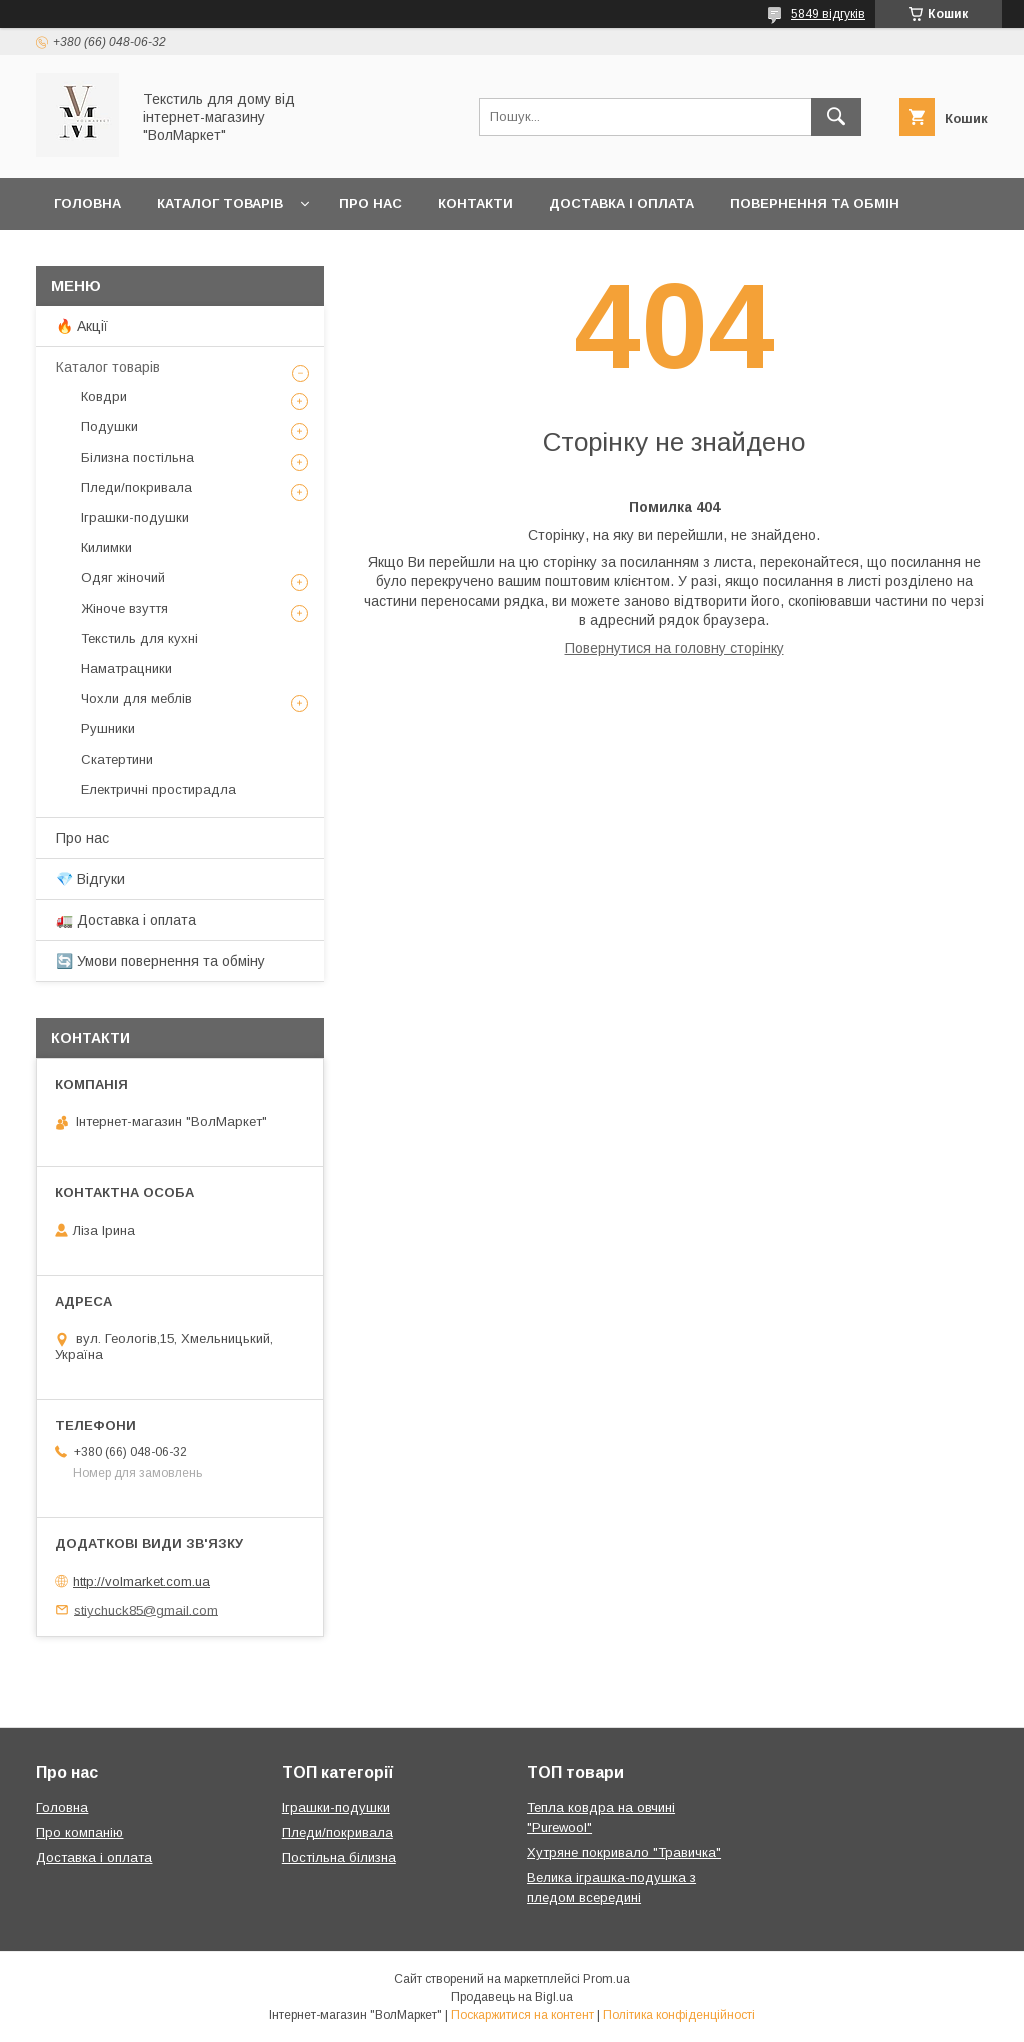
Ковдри (104, 396)
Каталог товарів (220, 203)
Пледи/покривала (136, 487)
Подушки (109, 426)
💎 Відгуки (90, 879)
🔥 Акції (82, 326)
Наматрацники (126, 668)
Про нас (370, 203)
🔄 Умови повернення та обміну (160, 961)
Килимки (106, 547)
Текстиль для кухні (139, 638)
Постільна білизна (339, 1857)
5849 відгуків (828, 14)
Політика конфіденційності (679, 2015)
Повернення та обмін (814, 203)
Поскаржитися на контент (522, 2015)
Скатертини (117, 759)
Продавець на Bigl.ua (512, 1997)
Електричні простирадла (158, 789)
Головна (87, 203)
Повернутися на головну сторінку (674, 648)
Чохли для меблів (136, 698)
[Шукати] (836, 117)
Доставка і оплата (621, 203)
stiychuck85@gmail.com (146, 1609)
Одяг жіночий (123, 577)
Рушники (108, 728)
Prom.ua (606, 1979)
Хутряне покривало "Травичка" (624, 1852)
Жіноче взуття (124, 608)
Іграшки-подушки (135, 517)
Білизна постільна (137, 457)
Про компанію (79, 1832)
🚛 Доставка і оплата (126, 920)
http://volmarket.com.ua (141, 1581)
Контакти (475, 203)
